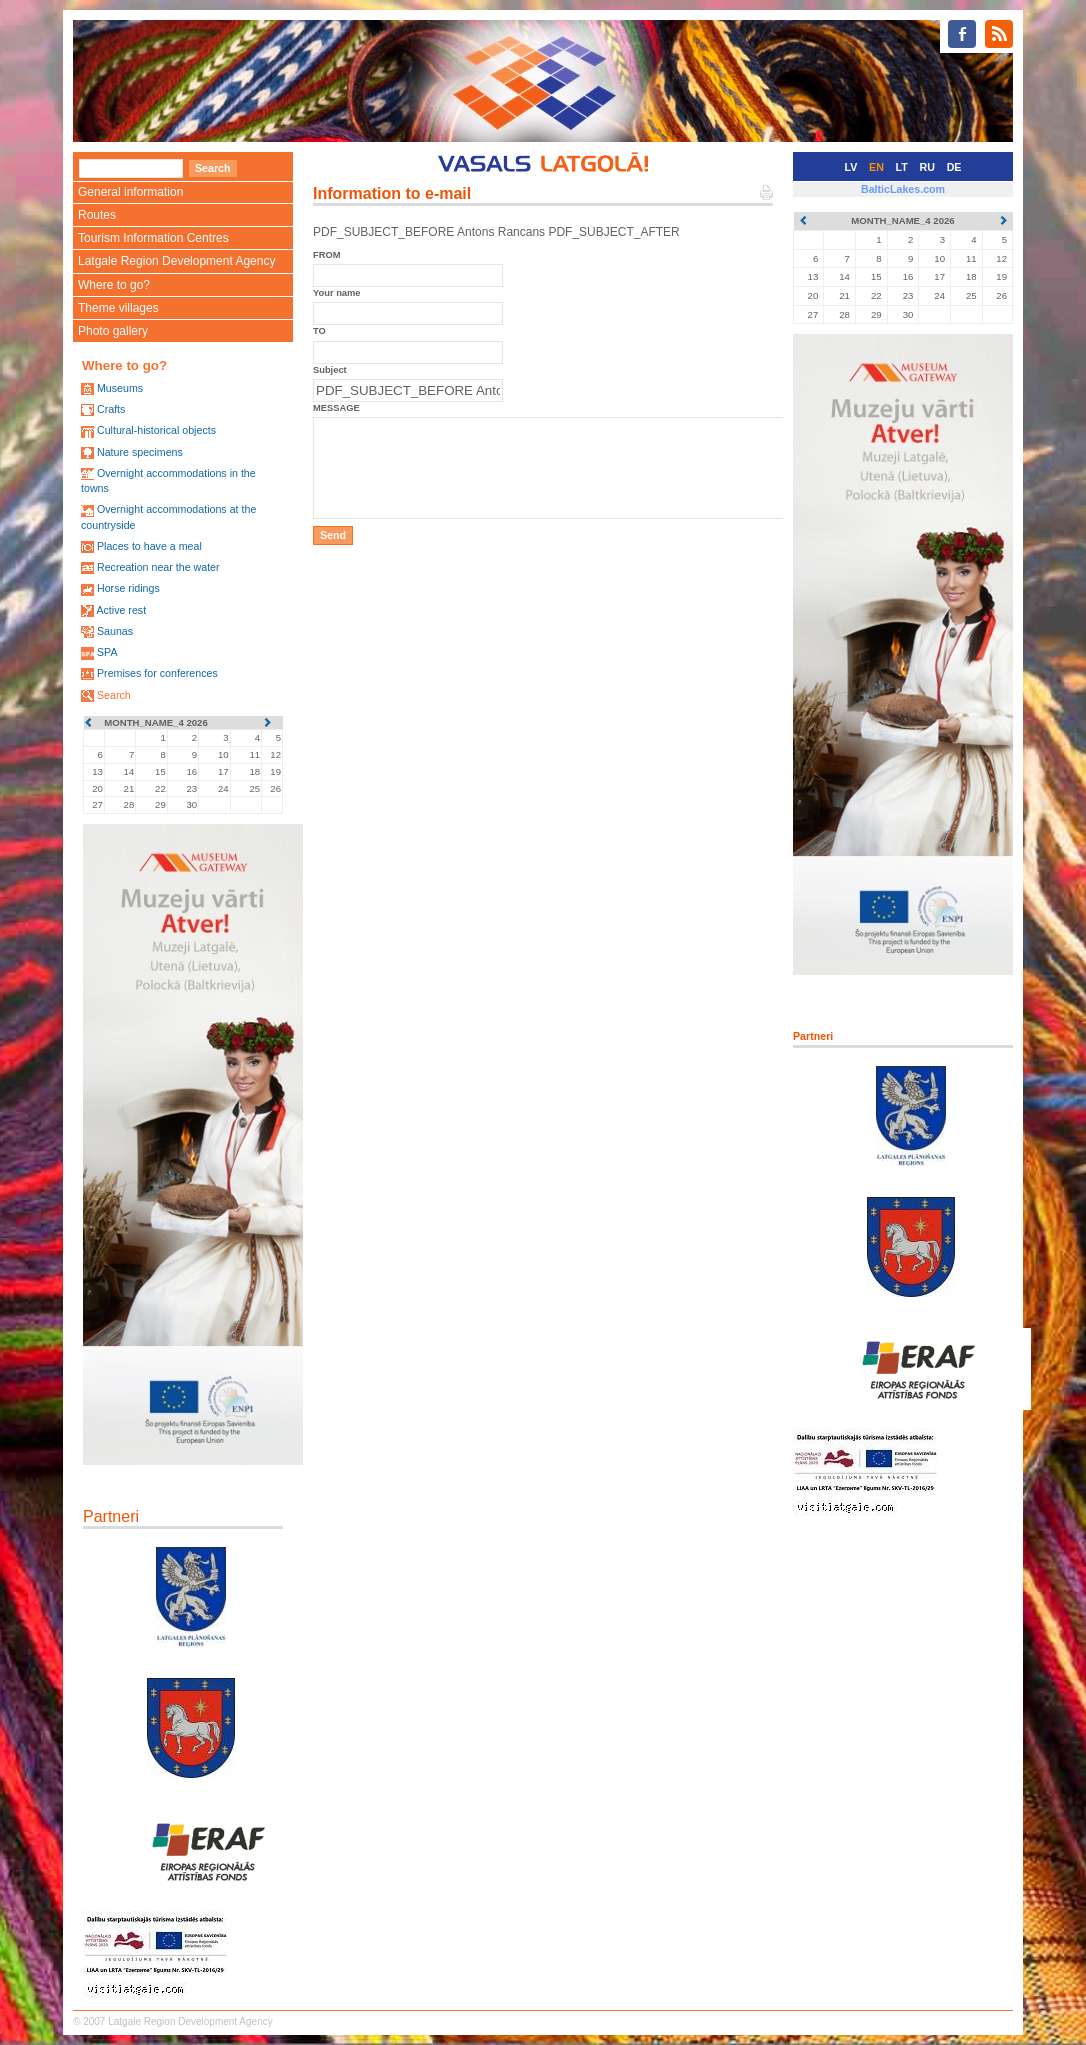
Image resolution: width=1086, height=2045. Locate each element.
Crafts (111, 409)
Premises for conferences (157, 673)
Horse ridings (128, 588)
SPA (107, 652)
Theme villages (118, 308)
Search (114, 695)
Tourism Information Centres (153, 238)
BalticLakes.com (903, 189)
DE (954, 167)
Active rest (121, 610)
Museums (120, 388)
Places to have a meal (149, 546)
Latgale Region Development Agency (176, 261)
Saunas (115, 631)
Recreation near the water (158, 567)
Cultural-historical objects (156, 430)
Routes (97, 215)
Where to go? (114, 285)
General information (130, 192)
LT (902, 167)
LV (851, 167)
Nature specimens (140, 452)
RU (927, 167)
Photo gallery (113, 331)
